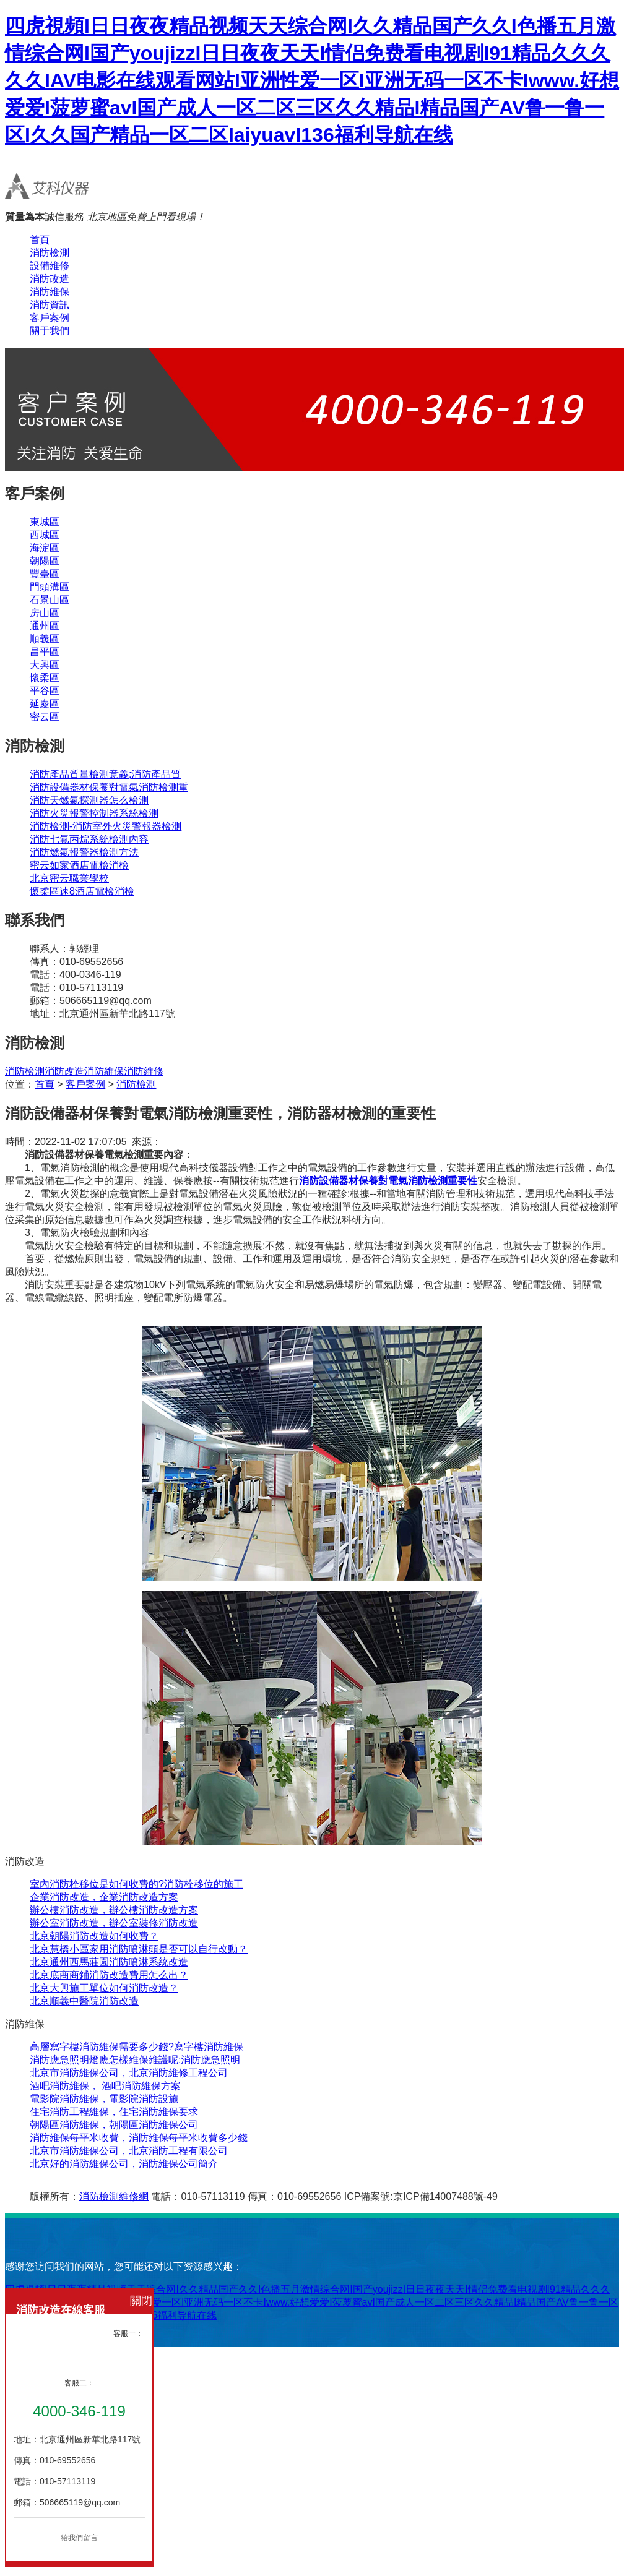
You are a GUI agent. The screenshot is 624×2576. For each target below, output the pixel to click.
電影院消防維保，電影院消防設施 (104, 2098)
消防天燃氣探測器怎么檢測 (89, 800)
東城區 (44, 522)
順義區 (44, 638)
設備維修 (49, 265)
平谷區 (44, 690)
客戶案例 (49, 317)
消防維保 (49, 291)
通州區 (44, 625)
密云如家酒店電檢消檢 (79, 865)
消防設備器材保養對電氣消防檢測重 (109, 787)
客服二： (79, 2383)
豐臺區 (44, 574)
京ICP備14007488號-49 (445, 2196)
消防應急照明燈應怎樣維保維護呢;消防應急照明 (135, 2059)
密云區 (44, 716)
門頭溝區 (49, 587)
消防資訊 (49, 304)
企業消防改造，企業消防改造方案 (104, 1897)
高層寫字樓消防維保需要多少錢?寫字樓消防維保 (136, 2046)
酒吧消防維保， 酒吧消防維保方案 (105, 2085)
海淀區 (44, 548)
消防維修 (143, 1071)
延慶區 (44, 703)
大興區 (44, 664)
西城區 (44, 535)
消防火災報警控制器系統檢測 (94, 813)
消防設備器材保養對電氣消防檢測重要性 (388, 1180)
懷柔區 (44, 677)
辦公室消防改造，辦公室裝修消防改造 (114, 1923)
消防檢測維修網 (114, 2196)
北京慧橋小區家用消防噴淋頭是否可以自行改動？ (139, 1949)
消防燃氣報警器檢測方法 (84, 852)
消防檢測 (49, 252)
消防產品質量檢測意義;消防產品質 (105, 774)
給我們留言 (79, 2537)
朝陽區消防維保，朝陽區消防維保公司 (114, 2124)
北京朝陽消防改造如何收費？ (94, 1936)
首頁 (40, 239)
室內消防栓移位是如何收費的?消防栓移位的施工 (136, 1884)
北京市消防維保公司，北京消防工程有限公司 (129, 2150)
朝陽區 (44, 561)
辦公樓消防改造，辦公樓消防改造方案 (114, 1910)
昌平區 (44, 651)
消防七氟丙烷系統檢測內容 (89, 839)
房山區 (44, 613)
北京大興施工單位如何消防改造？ (104, 1988)
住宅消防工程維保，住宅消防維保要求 (114, 2111)
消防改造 (49, 278)
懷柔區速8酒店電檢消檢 (82, 891)
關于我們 (49, 330)
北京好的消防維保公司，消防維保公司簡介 (124, 2163)
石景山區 (49, 600)
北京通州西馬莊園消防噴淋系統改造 (109, 1962)
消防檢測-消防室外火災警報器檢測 (105, 826)
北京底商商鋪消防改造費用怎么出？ (109, 1975)
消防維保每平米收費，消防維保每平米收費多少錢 (139, 2137)
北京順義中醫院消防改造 (84, 2001)
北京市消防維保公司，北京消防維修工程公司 (129, 2072)
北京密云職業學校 (69, 878)
